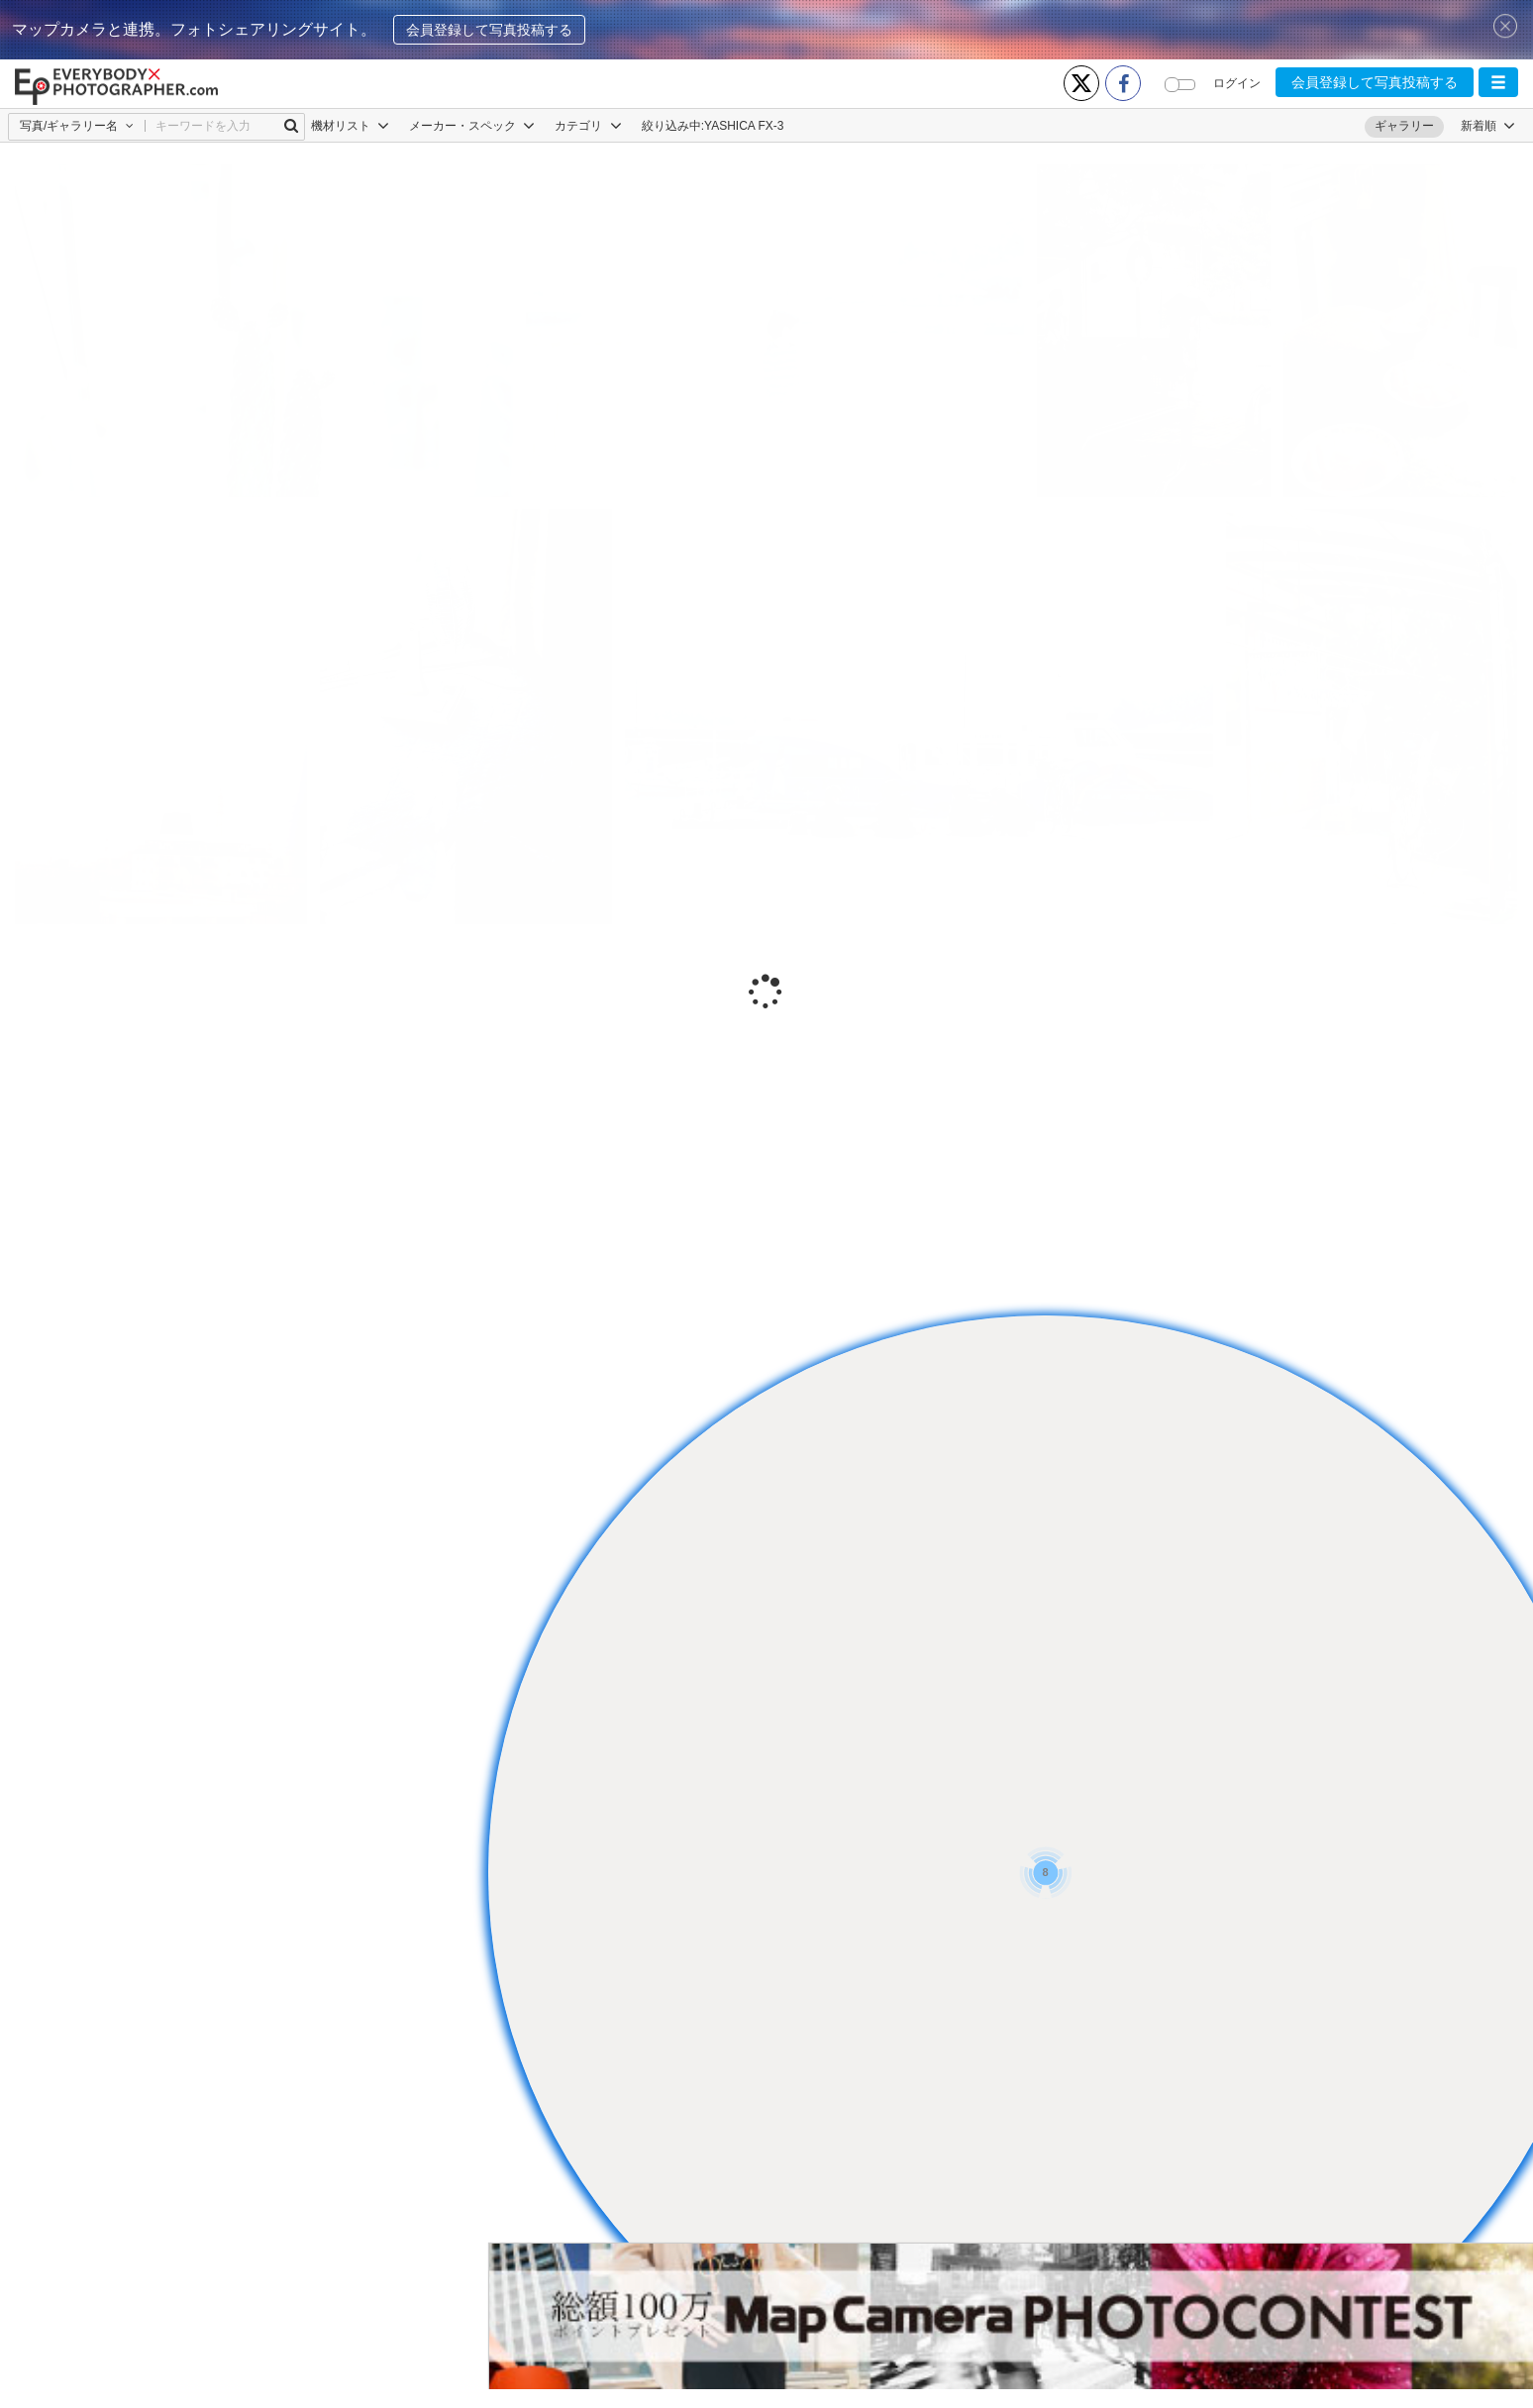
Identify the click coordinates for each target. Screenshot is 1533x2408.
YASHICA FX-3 (743, 126)
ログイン (1237, 83)
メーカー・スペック (472, 126)
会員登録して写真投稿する (489, 30)
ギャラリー (1404, 126)
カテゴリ (588, 126)
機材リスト (350, 126)
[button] (1498, 82)
